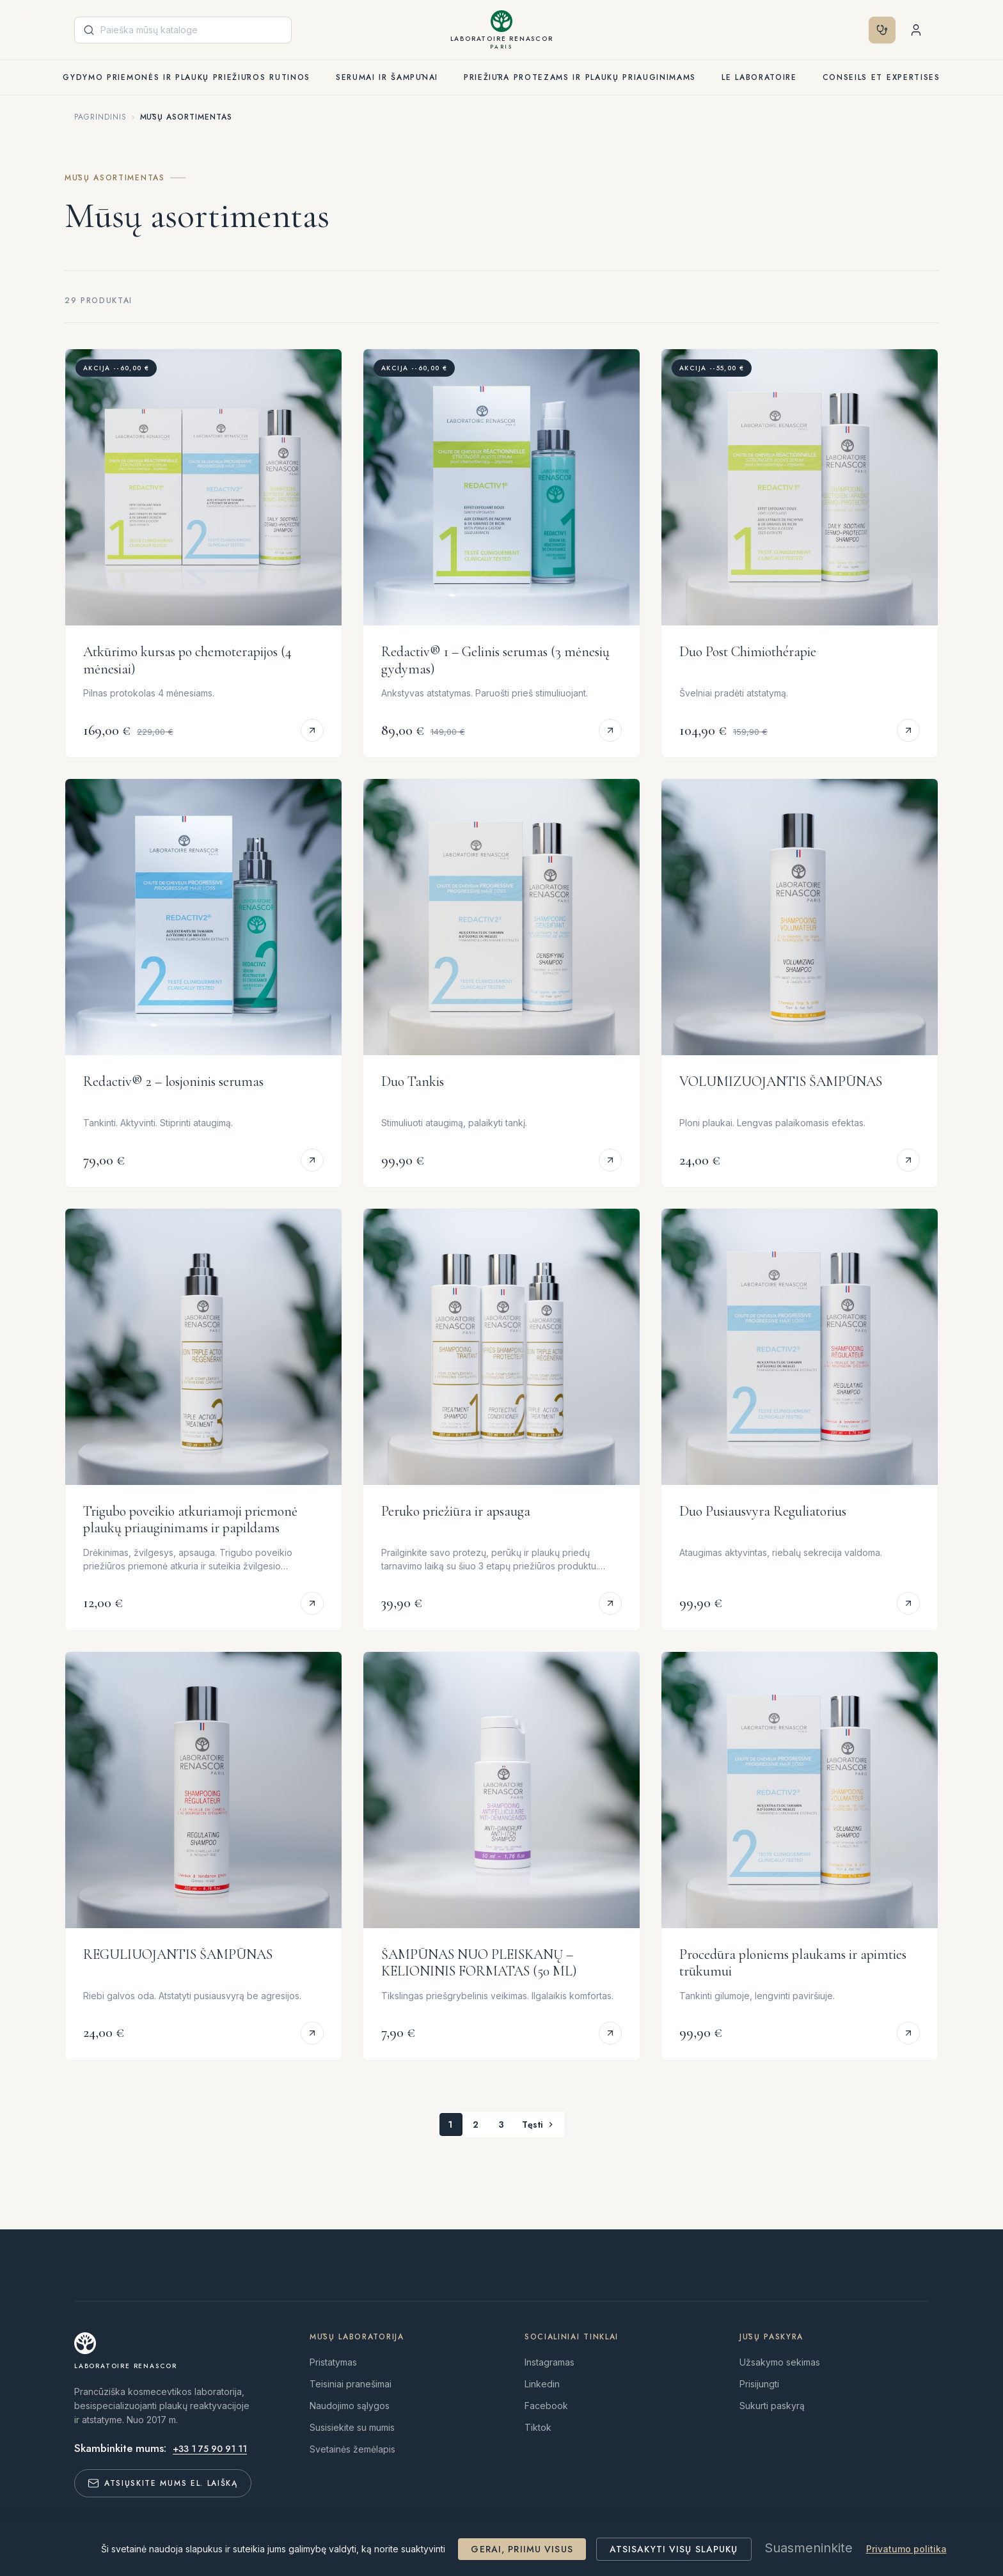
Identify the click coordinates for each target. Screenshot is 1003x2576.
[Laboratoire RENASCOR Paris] (501, 29)
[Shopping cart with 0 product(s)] (916, 30)
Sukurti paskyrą (772, 2405)
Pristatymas (333, 2362)
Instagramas (549, 2362)
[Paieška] (183, 30)
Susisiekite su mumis (352, 2427)
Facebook (546, 2405)
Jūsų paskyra (771, 2337)
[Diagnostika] (738, 30)
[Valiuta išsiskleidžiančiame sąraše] (840, 29)
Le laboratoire (759, 77)
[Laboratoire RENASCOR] (125, 2350)
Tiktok (538, 2427)
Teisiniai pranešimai (350, 2383)
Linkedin (542, 2383)
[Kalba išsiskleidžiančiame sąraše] (782, 29)
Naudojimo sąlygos (350, 2405)
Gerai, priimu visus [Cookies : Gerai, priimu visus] (522, 2549)
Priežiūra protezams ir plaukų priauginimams (580, 77)
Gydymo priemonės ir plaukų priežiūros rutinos (186, 77)
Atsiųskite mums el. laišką (163, 2483)
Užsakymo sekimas (779, 2362)
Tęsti (539, 2124)
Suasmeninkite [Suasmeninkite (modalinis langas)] (808, 2548)
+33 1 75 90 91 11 (210, 2448)
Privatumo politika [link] (906, 2549)
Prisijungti (759, 2383)
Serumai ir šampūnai (387, 77)
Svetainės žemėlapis (352, 2449)
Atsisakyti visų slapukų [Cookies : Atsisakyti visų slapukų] (674, 2549)
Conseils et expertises (881, 77)
